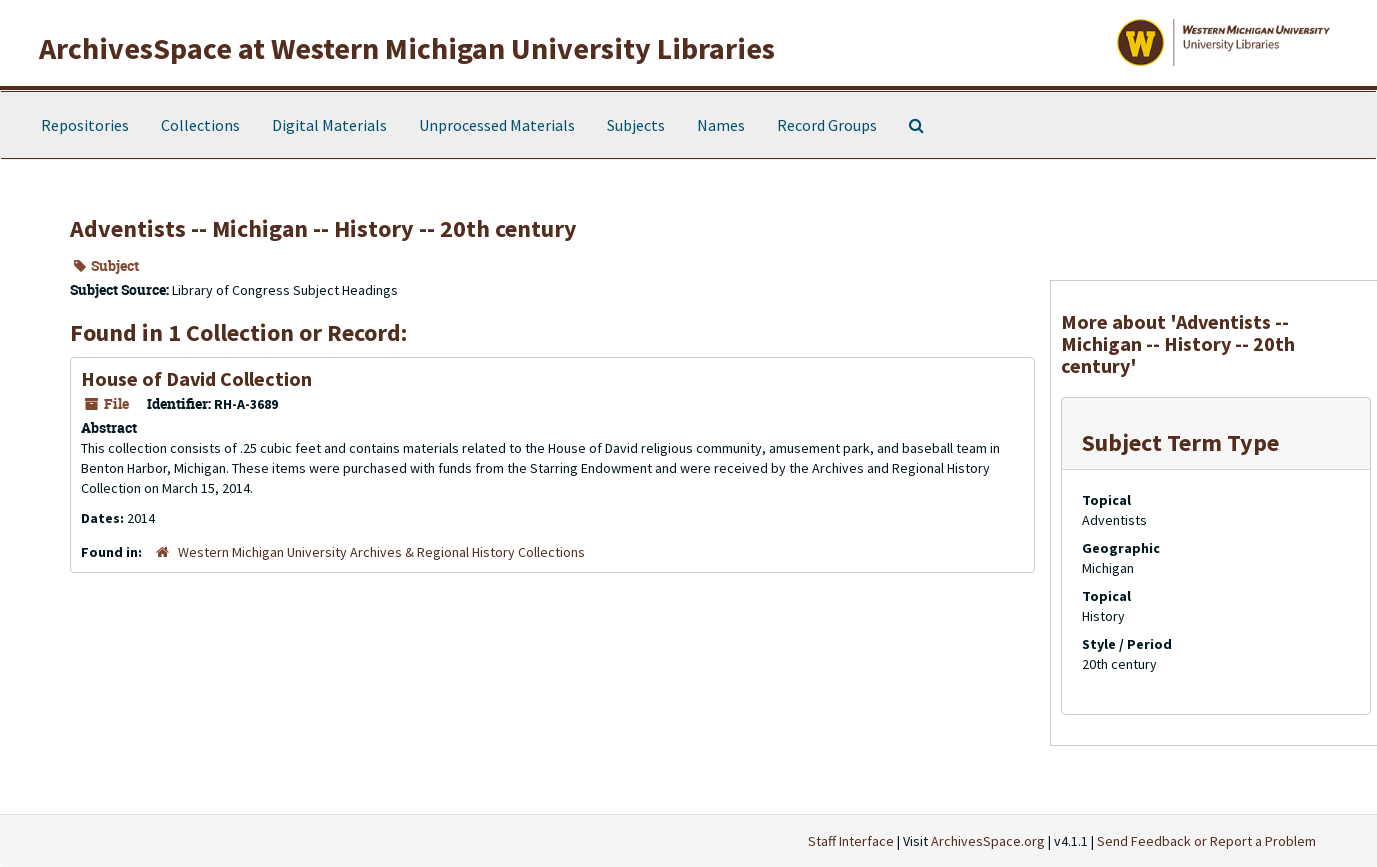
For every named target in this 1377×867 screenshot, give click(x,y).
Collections (200, 125)
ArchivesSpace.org (988, 841)
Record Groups (827, 125)
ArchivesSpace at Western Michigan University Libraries (407, 48)
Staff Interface (851, 841)
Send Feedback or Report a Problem (1206, 841)
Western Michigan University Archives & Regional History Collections (381, 552)
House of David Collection (196, 378)
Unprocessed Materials (497, 125)
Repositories (85, 125)
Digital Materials (329, 125)
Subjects (636, 125)
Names (721, 125)
